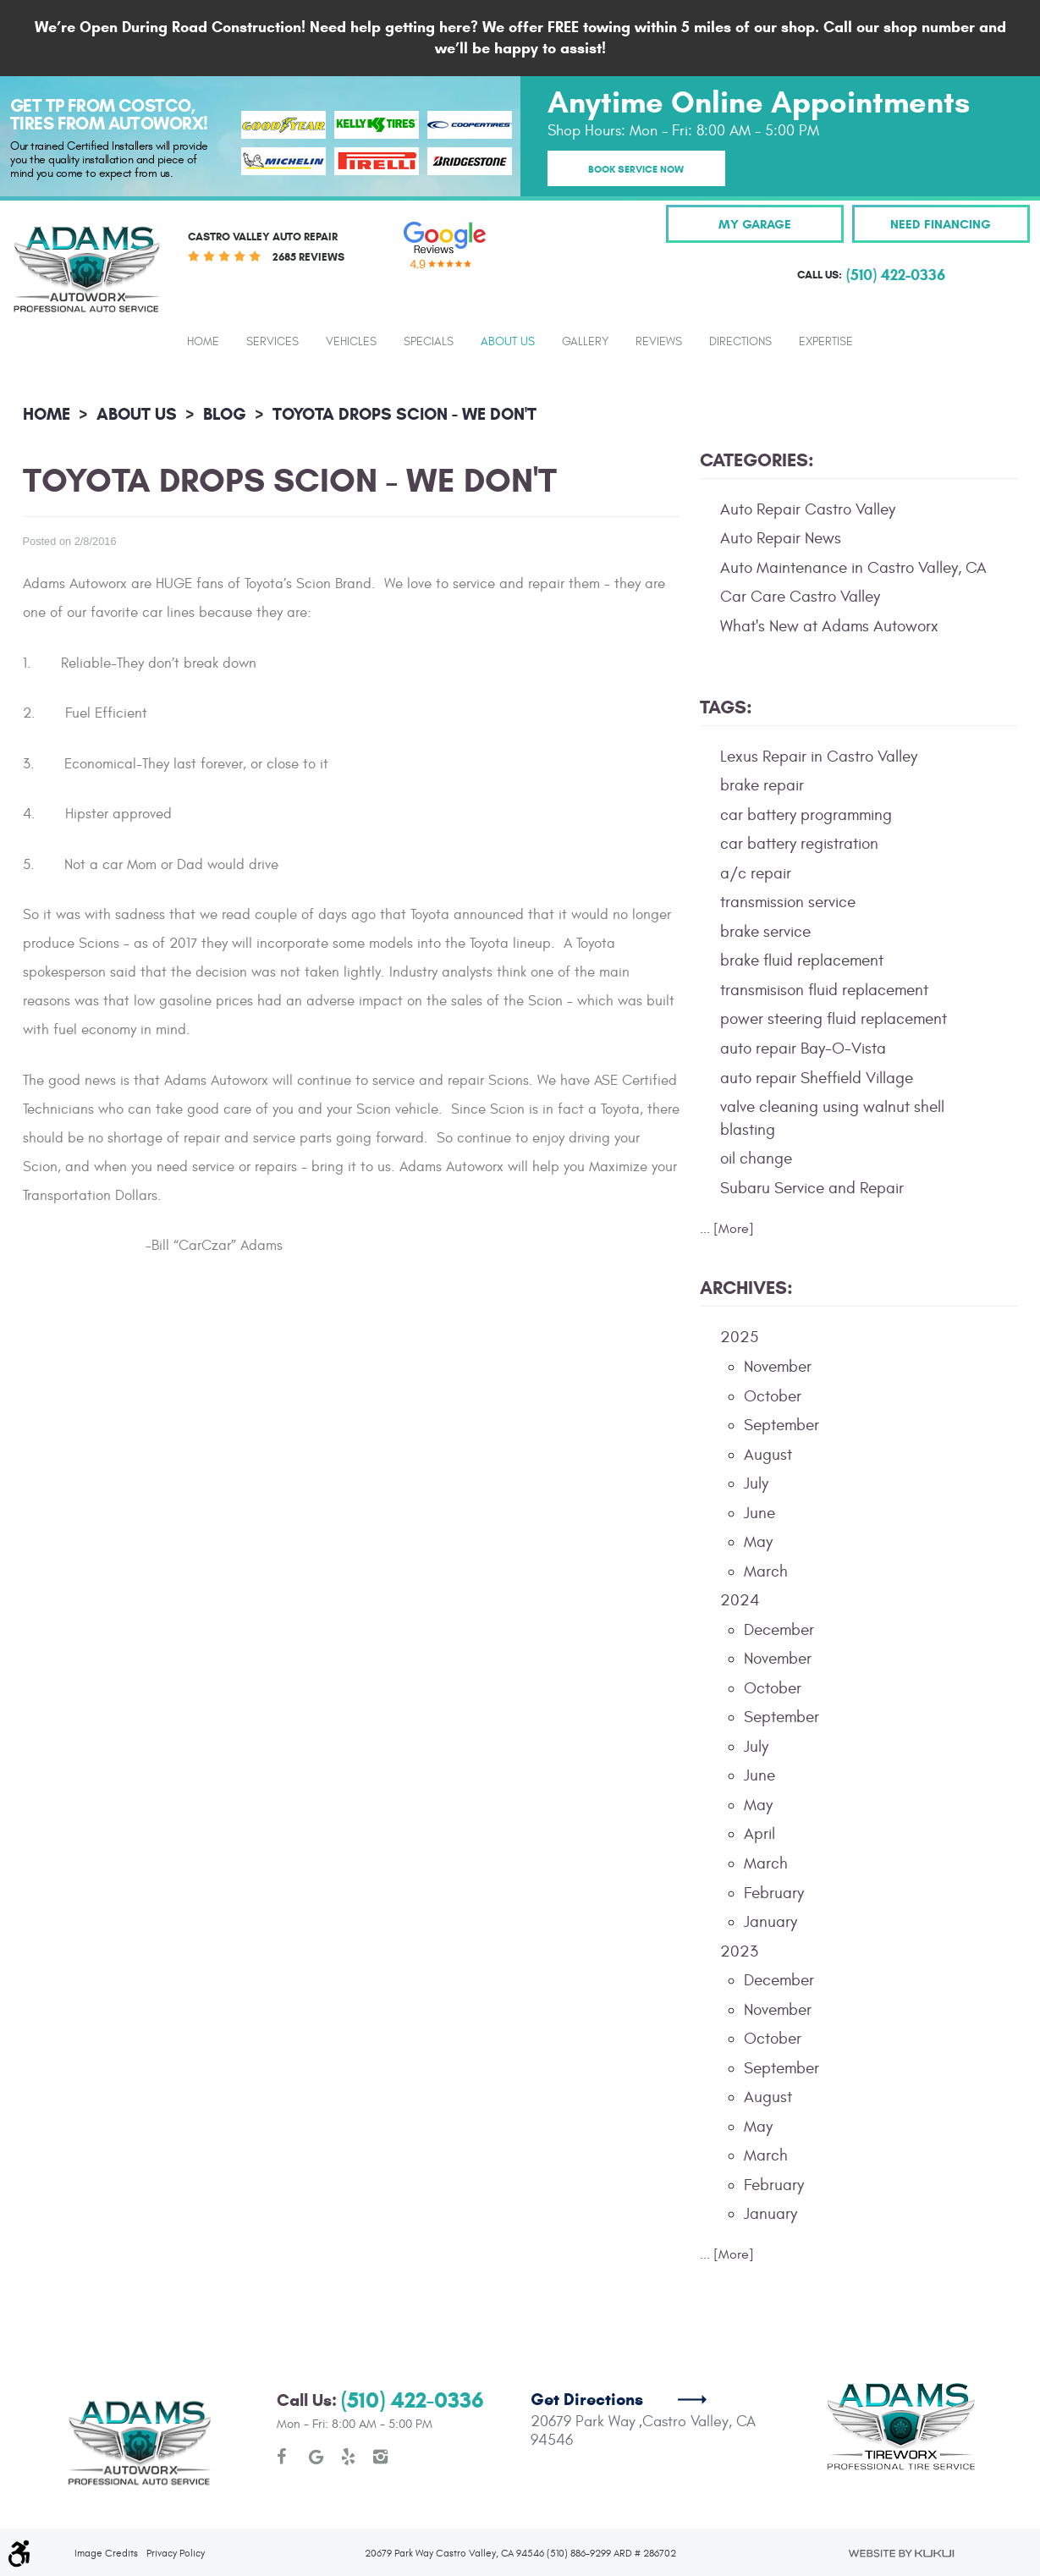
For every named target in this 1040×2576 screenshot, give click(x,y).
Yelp (348, 2394)
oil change (756, 1158)
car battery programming (806, 815)
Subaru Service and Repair (812, 1188)
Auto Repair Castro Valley (807, 509)
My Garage (754, 224)
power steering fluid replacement (833, 1019)
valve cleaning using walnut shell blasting (832, 1118)
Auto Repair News (780, 538)
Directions (740, 342)
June (759, 1513)
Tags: (726, 707)
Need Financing (940, 224)
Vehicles (351, 342)
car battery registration (799, 843)
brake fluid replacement (801, 960)
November (778, 1366)
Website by (901, 2491)
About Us (508, 342)
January (770, 1922)
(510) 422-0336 (412, 2339)
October (772, 1396)
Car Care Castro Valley (800, 596)
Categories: (757, 460)
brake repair (762, 785)
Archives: (746, 1287)
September (781, 1425)
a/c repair (755, 873)
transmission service (788, 902)
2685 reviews (308, 257)
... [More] (727, 1228)
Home (203, 342)
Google (316, 2394)
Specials (429, 342)
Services (272, 342)
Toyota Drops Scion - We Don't (404, 414)
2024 (740, 1600)
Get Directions (587, 2337)
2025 (739, 1337)
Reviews (659, 342)
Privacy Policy (175, 2490)
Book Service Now (636, 168)
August (768, 1454)
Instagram (380, 2394)
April (759, 1834)
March (766, 1571)
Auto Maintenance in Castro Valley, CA (853, 568)
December (779, 1630)
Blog (224, 414)
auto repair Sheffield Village (816, 1078)
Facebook (284, 2394)
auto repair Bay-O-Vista (803, 1048)
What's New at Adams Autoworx (829, 626)
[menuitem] (203, 341)
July (756, 1483)
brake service (765, 931)
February (774, 1893)
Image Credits (106, 2490)
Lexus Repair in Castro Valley (818, 756)
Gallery (585, 342)
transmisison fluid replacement (824, 990)
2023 (739, 1951)
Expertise (826, 342)
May (758, 1542)
